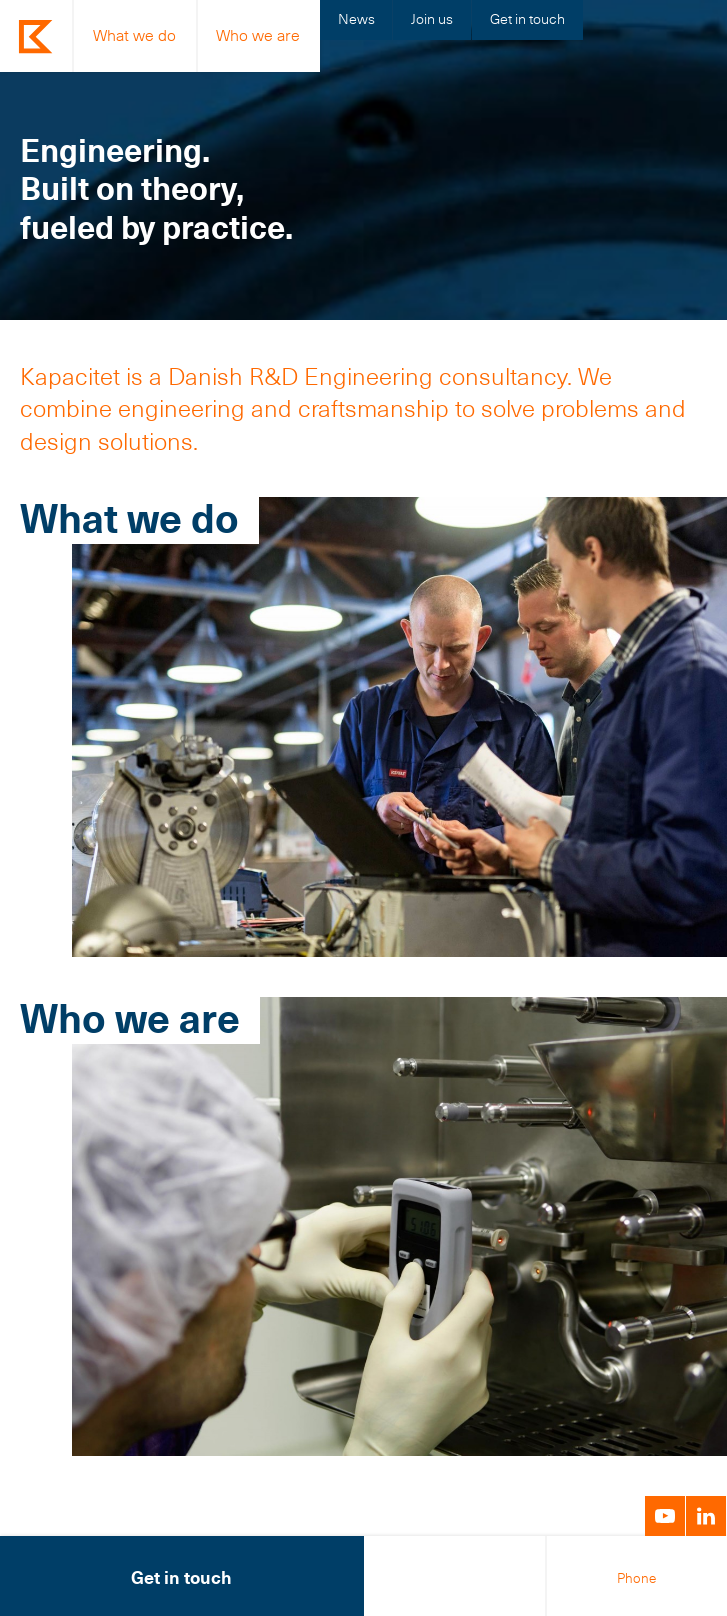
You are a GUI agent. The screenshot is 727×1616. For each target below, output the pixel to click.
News (356, 19)
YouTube (665, 1516)
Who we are (258, 35)
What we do (134, 35)
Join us (432, 19)
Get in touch (527, 19)
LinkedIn (706, 1516)
